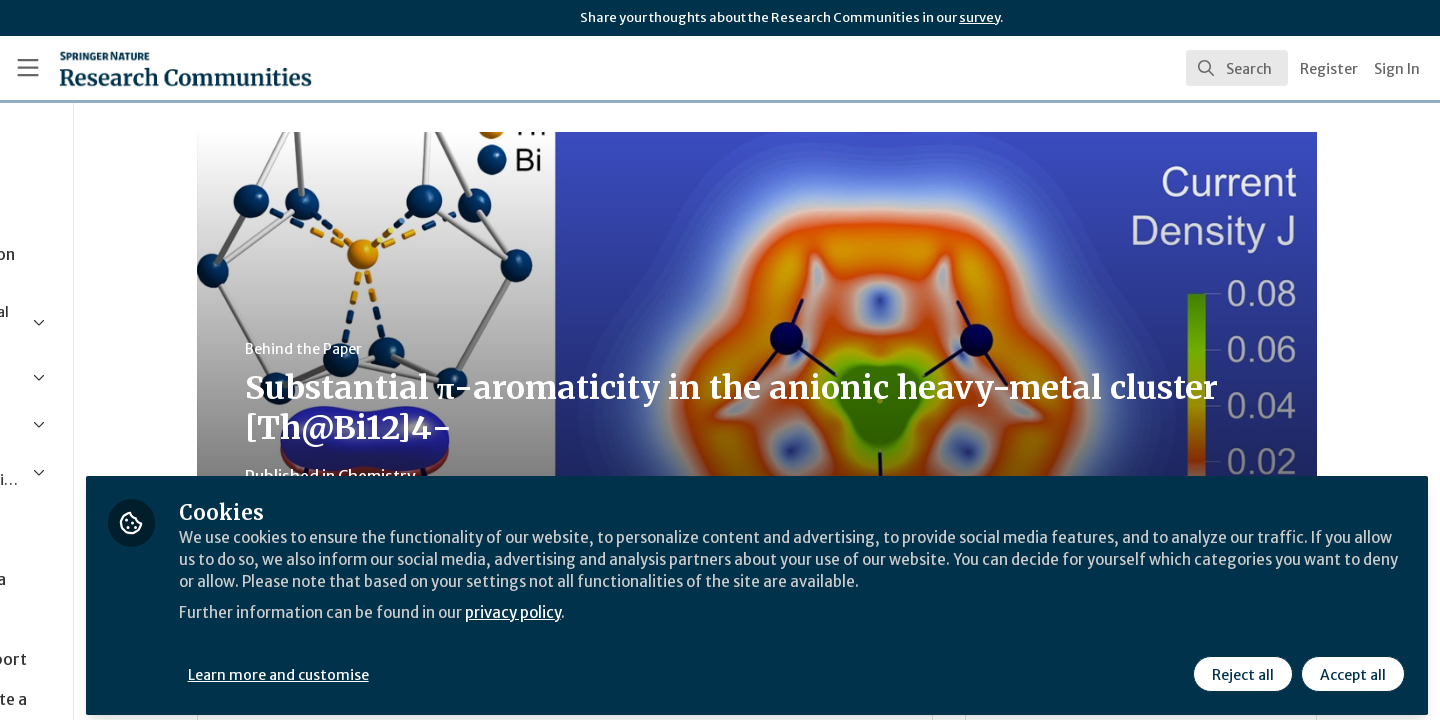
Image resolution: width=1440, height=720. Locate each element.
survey (979, 17)
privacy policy (712, 628)
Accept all (1352, 667)
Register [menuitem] (1329, 69)
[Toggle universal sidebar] (28, 68)
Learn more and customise (461, 667)
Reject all (1242, 667)
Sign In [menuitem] (1397, 69)
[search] (1237, 68)
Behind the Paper (394, 349)
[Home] (159, 68)
